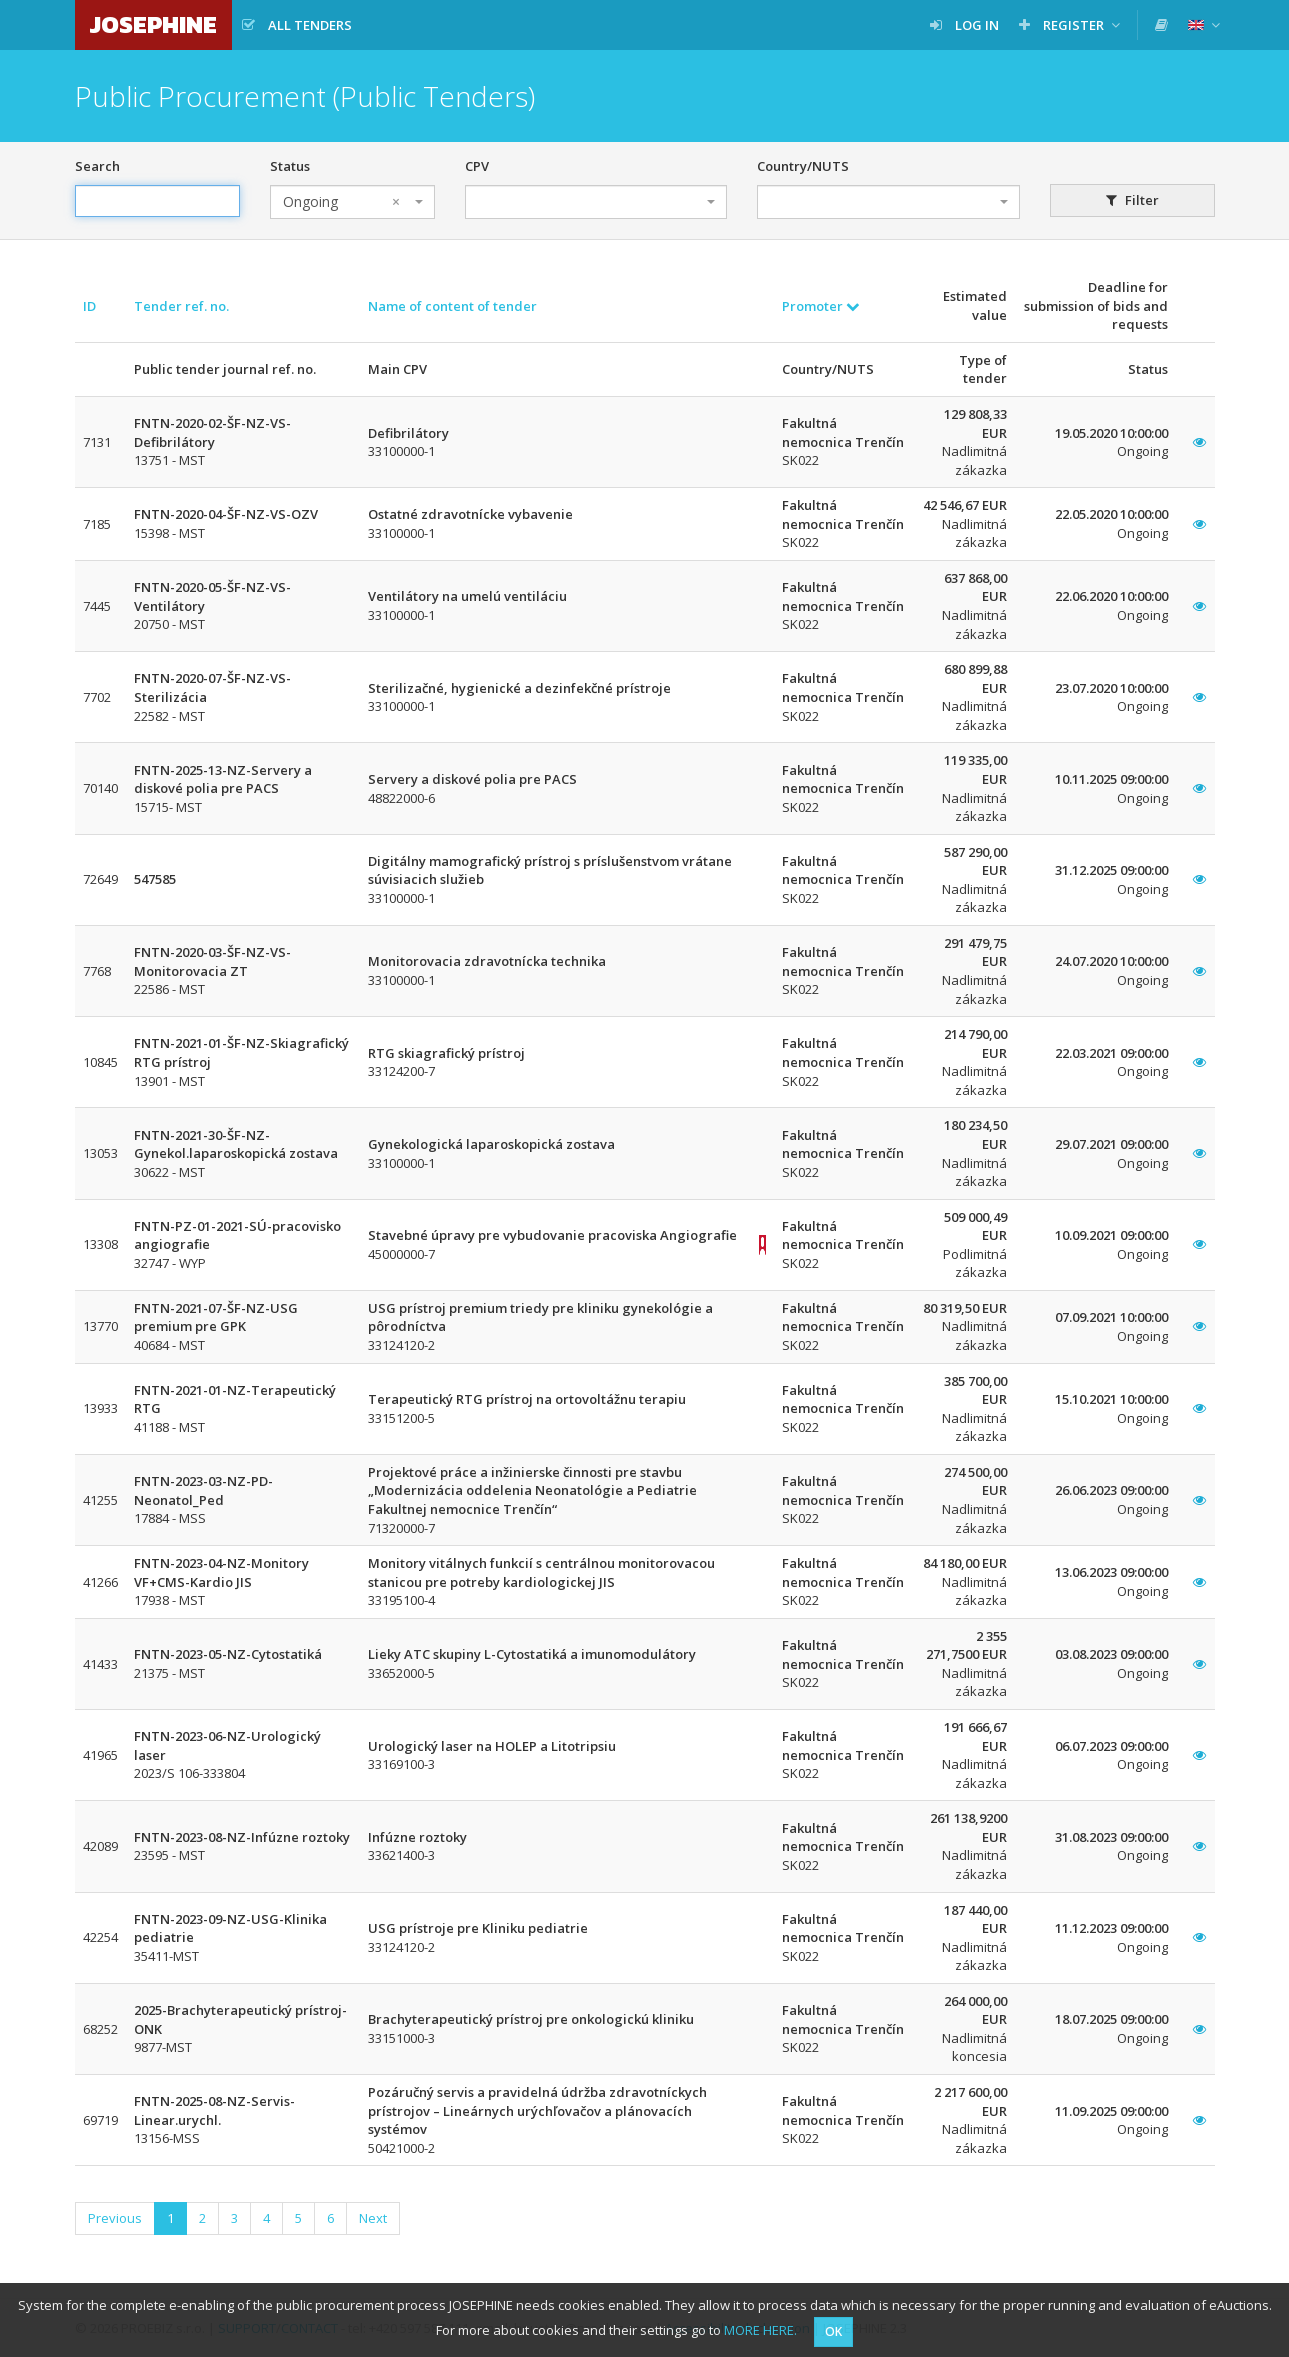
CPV (477, 166)
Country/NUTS (803, 166)
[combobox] (352, 202)
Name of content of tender (452, 306)
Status (290, 166)
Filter (1132, 200)
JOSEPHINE (153, 24)
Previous (115, 2218)
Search (97, 166)
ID (89, 306)
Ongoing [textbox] (341, 202)
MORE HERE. (760, 2330)
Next (373, 2218)
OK (833, 2331)
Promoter (821, 306)
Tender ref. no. (181, 306)
